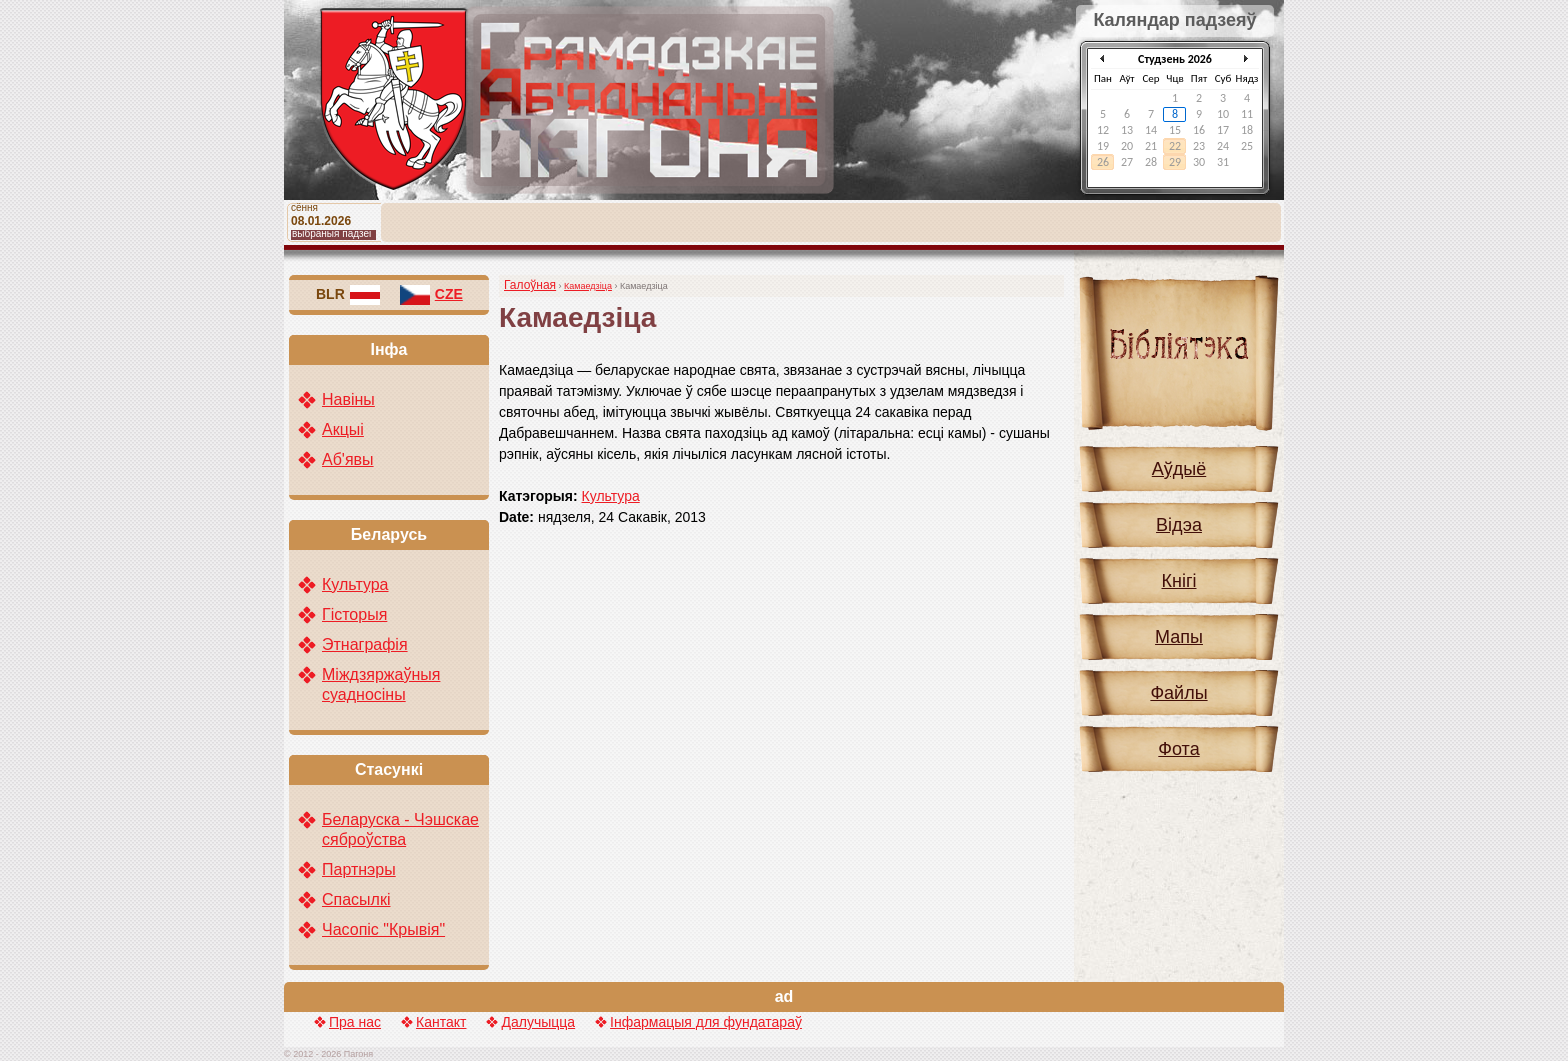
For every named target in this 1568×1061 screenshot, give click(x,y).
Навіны (348, 399)
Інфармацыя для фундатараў (706, 1022)
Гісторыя (354, 614)
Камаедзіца (588, 286)
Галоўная (530, 285)
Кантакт (441, 1022)
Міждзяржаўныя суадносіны (381, 684)
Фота (1178, 749)
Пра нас (355, 1022)
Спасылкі (356, 899)
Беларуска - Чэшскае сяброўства (400, 829)
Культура (611, 496)
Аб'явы (348, 459)
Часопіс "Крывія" (383, 929)
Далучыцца (538, 1022)
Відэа (1179, 525)
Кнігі (1179, 581)
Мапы (1179, 637)
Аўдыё (1179, 469)
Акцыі (343, 429)
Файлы (1178, 693)
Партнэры (359, 869)
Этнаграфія (365, 644)
